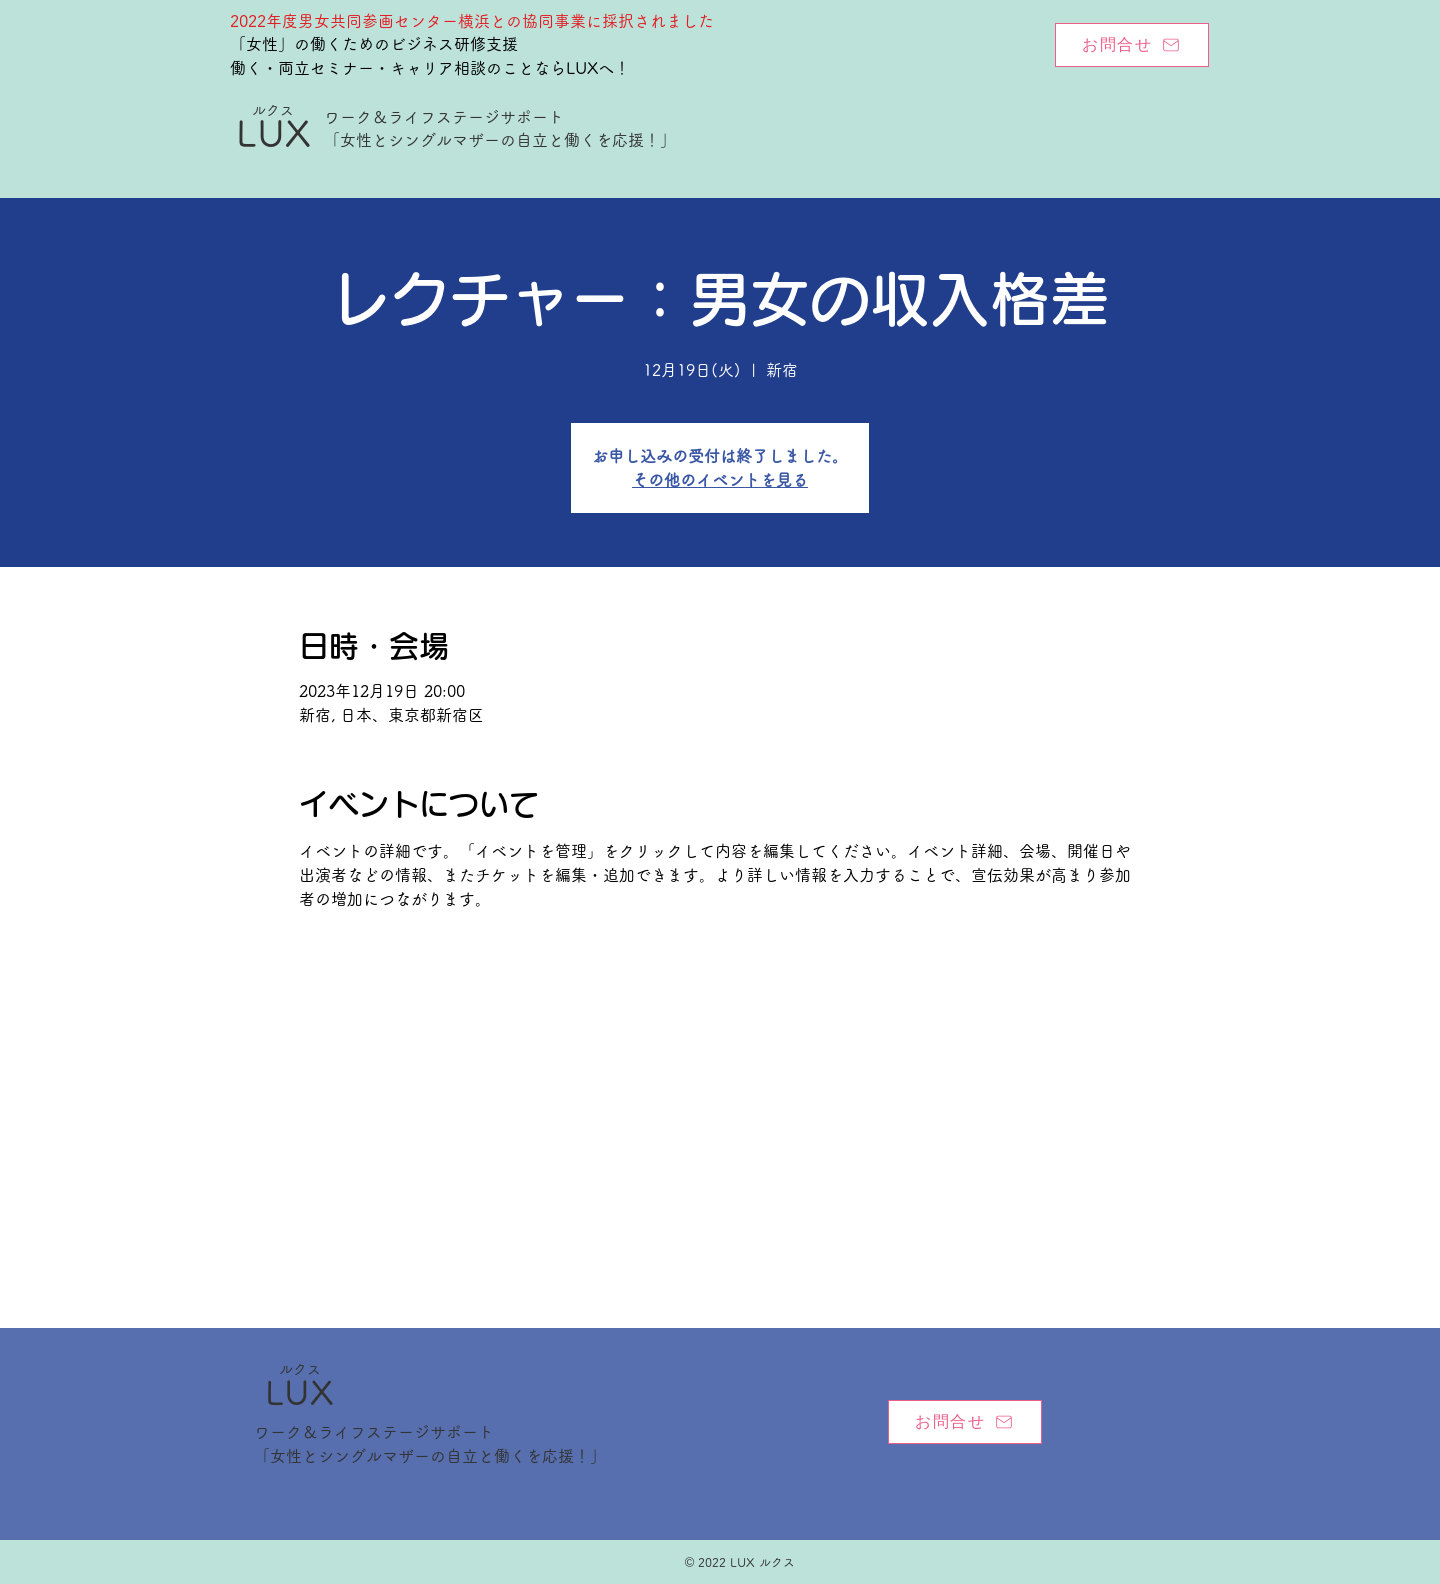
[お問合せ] (1132, 45)
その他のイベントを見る (720, 480)
